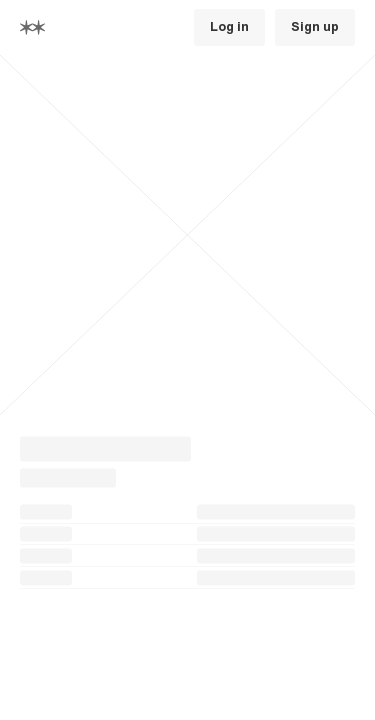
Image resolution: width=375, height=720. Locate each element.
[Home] (32, 27)
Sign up (315, 27)
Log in (229, 27)
